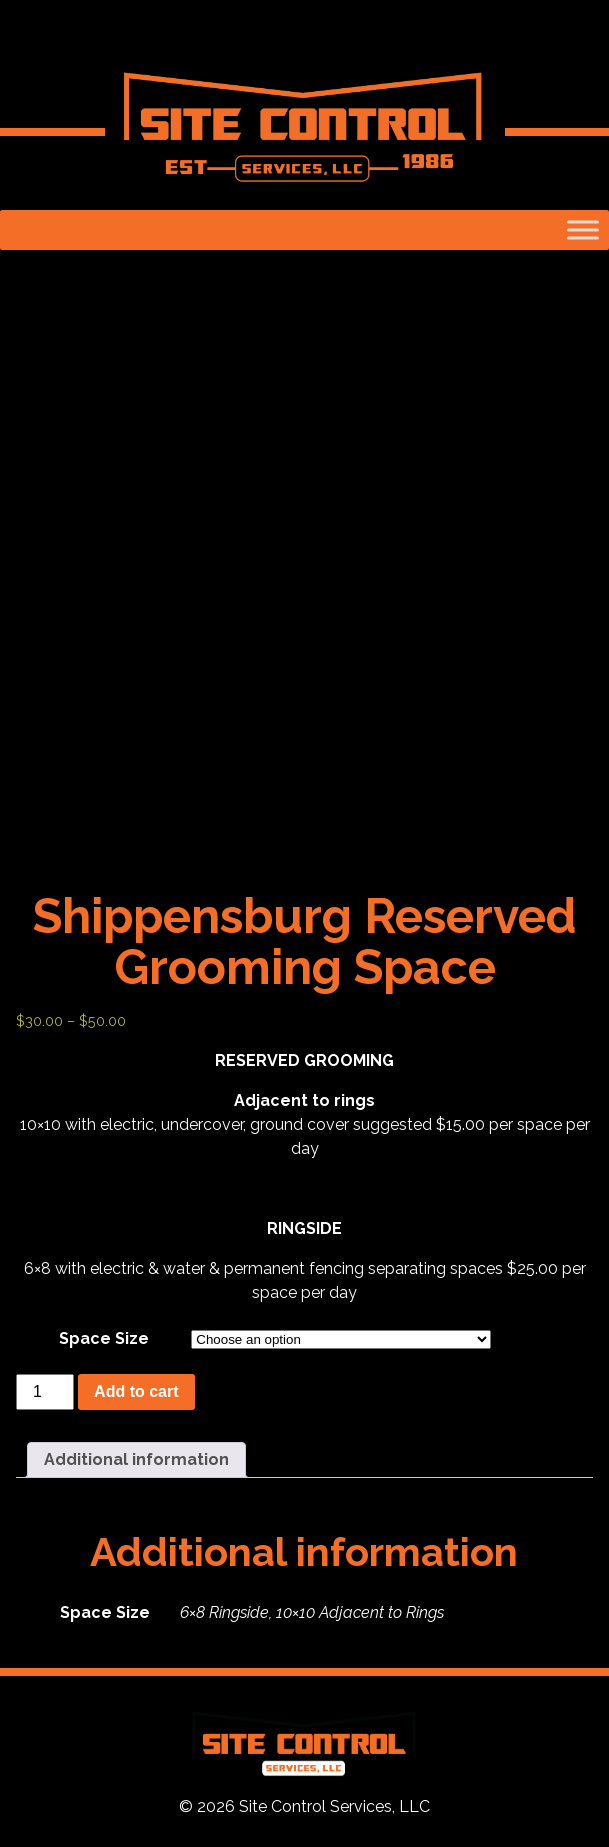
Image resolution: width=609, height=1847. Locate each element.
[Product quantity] (45, 1392)
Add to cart (136, 1391)
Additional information (136, 1459)
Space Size (104, 1338)
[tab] (136, 1460)
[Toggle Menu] (583, 229)
